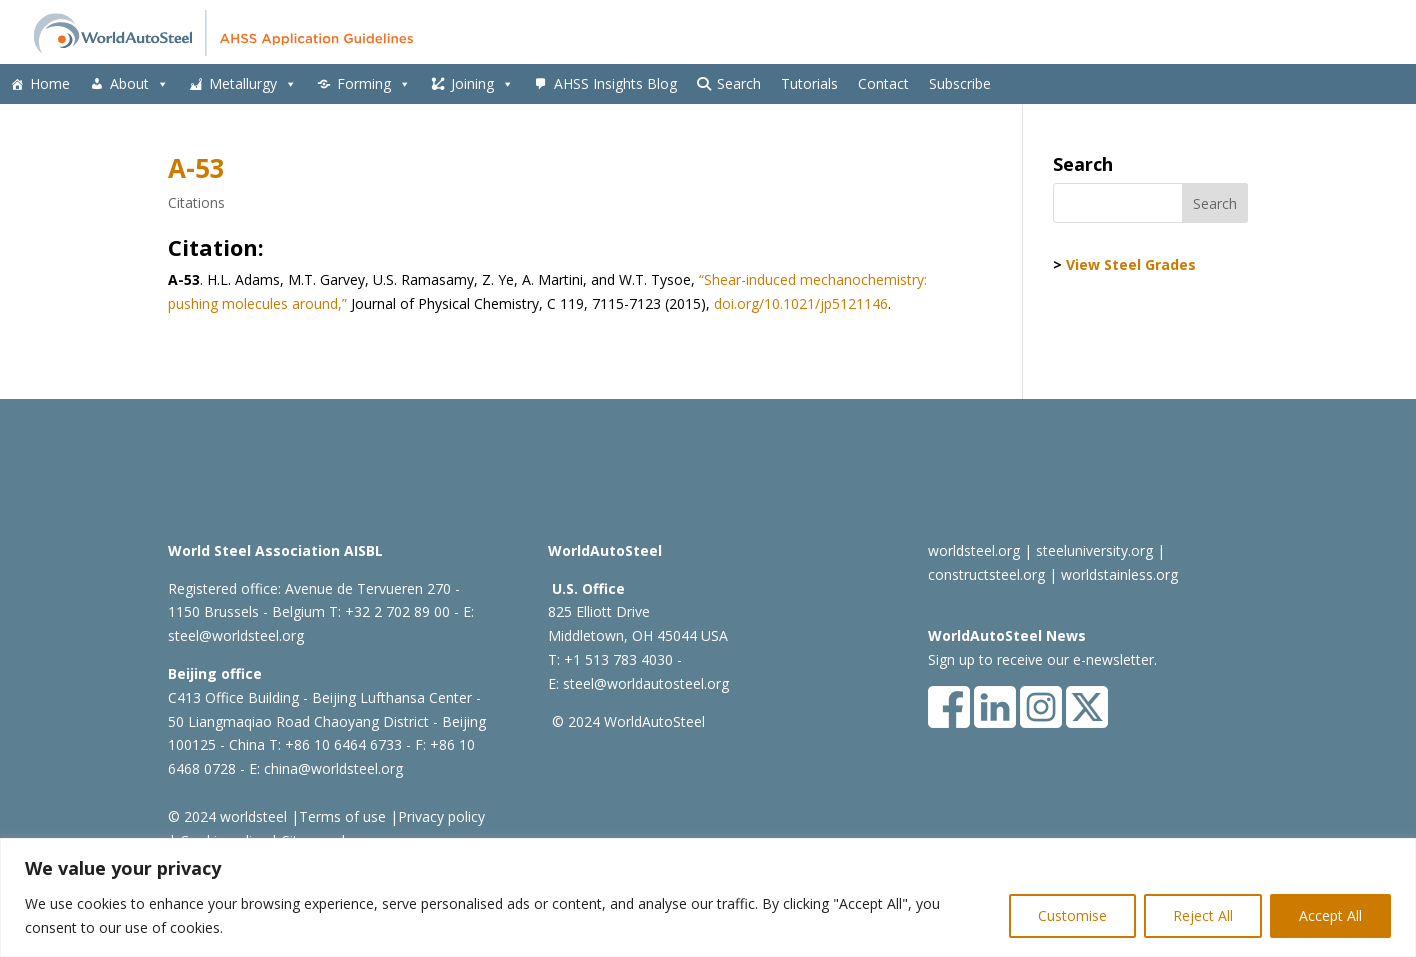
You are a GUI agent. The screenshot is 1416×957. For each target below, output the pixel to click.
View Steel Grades (1131, 264)
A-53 (196, 168)
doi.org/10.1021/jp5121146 (801, 303)
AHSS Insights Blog (615, 83)
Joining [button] (482, 84)
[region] (708, 897)
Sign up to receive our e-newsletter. (1042, 659)
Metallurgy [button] (253, 84)
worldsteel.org (974, 550)
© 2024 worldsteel (227, 816)
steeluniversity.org (1094, 550)
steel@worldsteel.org (236, 635)
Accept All (1330, 915)
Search (739, 83)
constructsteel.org (986, 574)
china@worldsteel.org (333, 768)
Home (50, 83)
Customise (1072, 915)
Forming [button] (374, 84)
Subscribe (960, 83)
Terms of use (342, 816)
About (139, 84)
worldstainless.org (1119, 574)
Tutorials (809, 83)
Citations (196, 202)
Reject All (1203, 915)
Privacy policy (441, 816)
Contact (883, 83)
